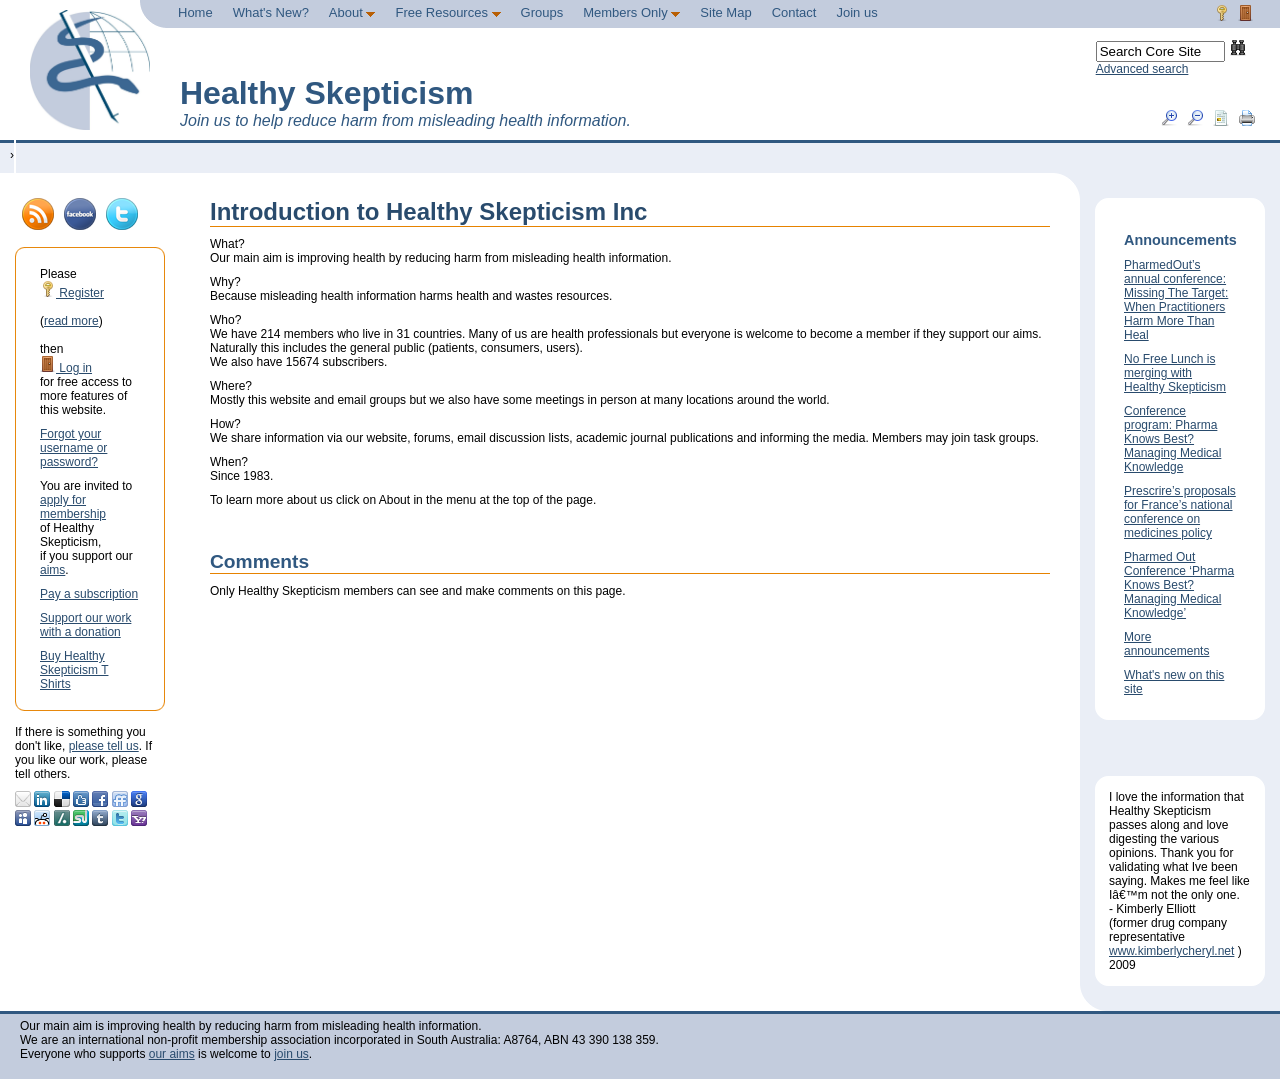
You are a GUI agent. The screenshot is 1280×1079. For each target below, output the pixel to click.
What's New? (271, 12)
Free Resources (447, 12)
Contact (794, 12)
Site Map (725, 12)
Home (195, 12)
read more (71, 321)
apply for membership (73, 507)
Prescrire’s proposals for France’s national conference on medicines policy (1180, 512)
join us (291, 1054)
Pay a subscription (89, 594)
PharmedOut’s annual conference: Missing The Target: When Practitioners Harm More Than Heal (1176, 300)
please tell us (104, 746)
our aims (172, 1054)
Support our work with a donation (85, 625)
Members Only (631, 12)
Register (72, 293)
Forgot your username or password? (73, 448)
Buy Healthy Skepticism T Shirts (74, 670)
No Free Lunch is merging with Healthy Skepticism (1175, 373)
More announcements (1166, 644)
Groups (542, 12)
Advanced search (1142, 69)
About (352, 12)
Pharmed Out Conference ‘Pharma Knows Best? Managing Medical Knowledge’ (1179, 585)
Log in (66, 368)
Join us (856, 12)
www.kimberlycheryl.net (1171, 951)
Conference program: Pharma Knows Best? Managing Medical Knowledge (1172, 439)
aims (52, 570)
